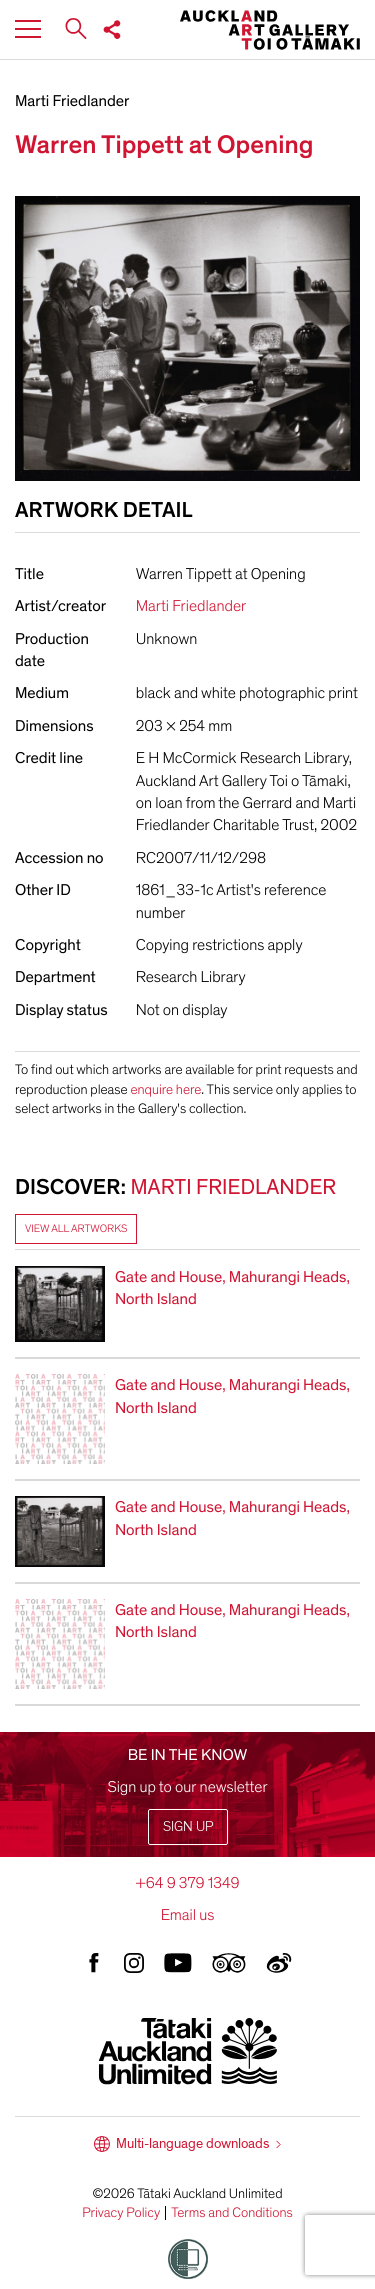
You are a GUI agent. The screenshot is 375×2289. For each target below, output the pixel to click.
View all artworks (76, 1228)
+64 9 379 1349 (187, 1883)
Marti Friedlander (72, 101)
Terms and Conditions (232, 2213)
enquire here (165, 1089)
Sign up (188, 1826)
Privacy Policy (121, 2213)
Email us (188, 1915)
